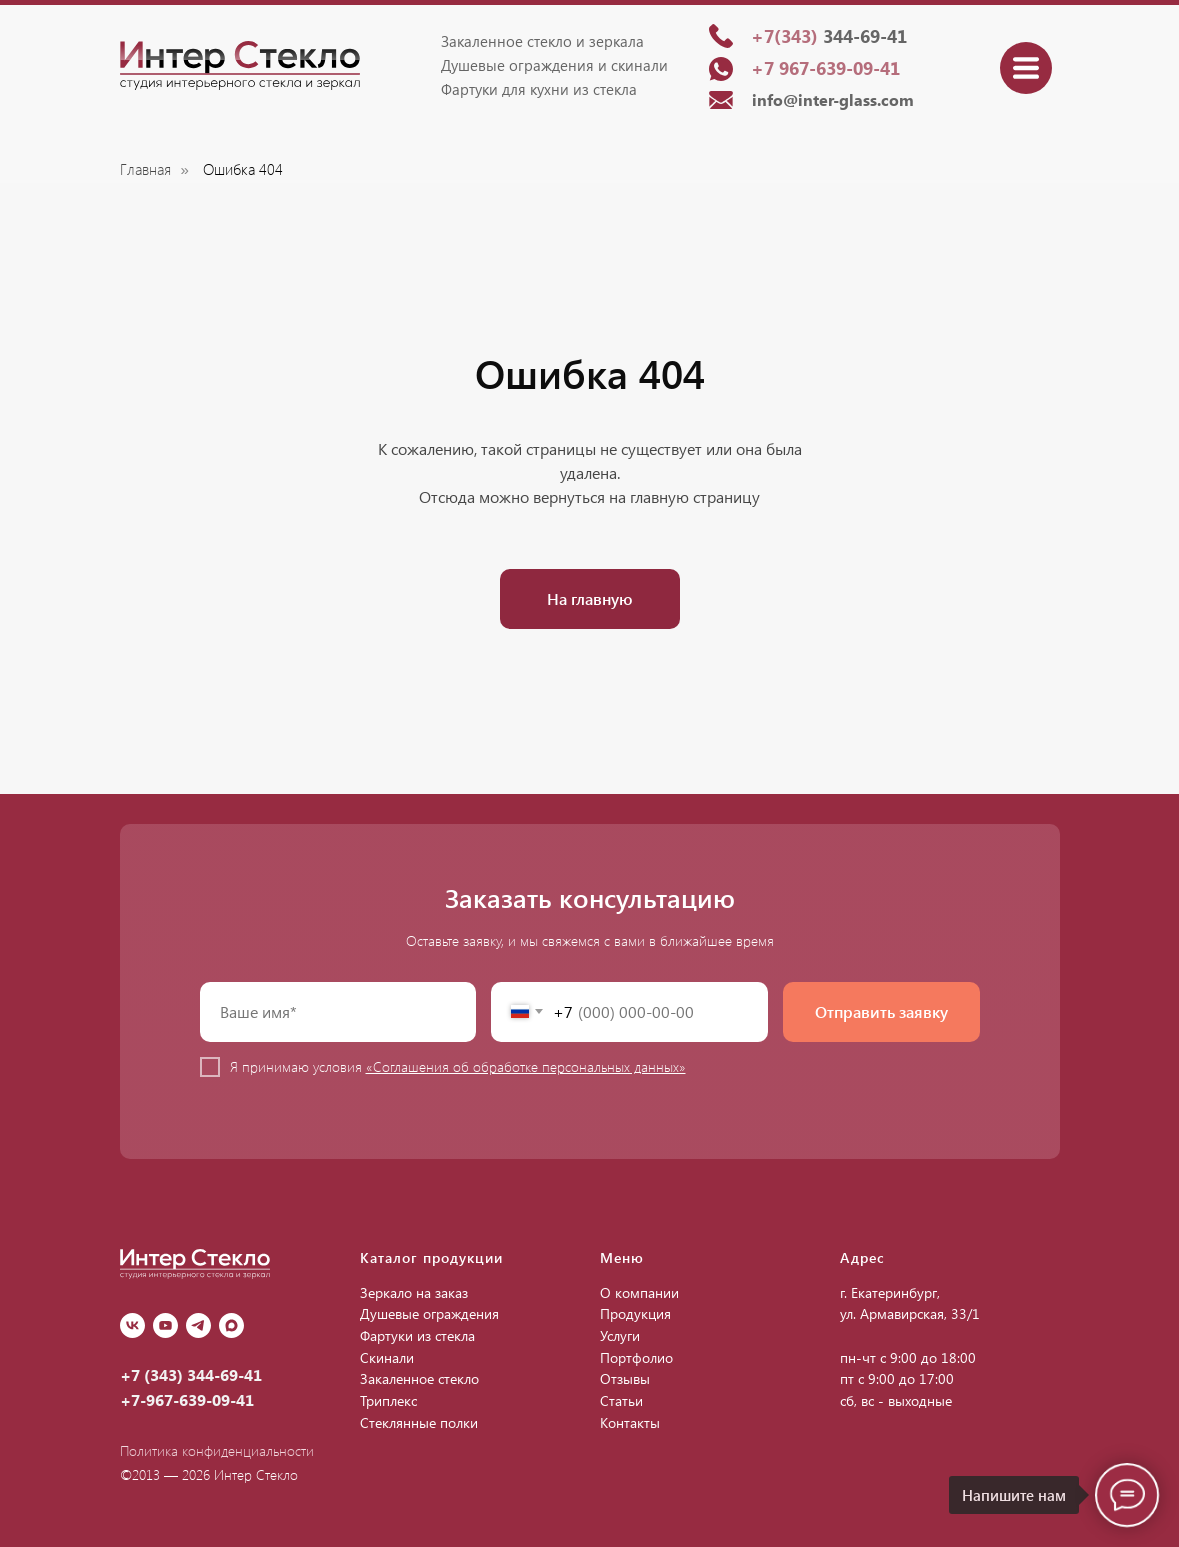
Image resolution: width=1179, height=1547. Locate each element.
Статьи (621, 1400)
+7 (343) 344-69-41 (191, 1374)
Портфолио (636, 1357)
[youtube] (165, 1325)
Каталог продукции (431, 1257)
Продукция (635, 1313)
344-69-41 (829, 36)
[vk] (132, 1325)
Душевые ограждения (429, 1313)
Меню (622, 1257)
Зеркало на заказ (414, 1292)
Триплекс (388, 1400)
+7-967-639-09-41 (187, 1399)
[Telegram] (198, 1325)
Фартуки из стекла (417, 1335)
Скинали (387, 1357)
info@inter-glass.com (833, 99)
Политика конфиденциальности (217, 1450)
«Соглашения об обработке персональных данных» (526, 1066)
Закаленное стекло (419, 1378)
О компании (639, 1292)
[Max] (231, 1325)
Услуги (620, 1335)
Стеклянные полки (419, 1422)
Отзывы (625, 1378)
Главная (145, 169)
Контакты (630, 1422)
